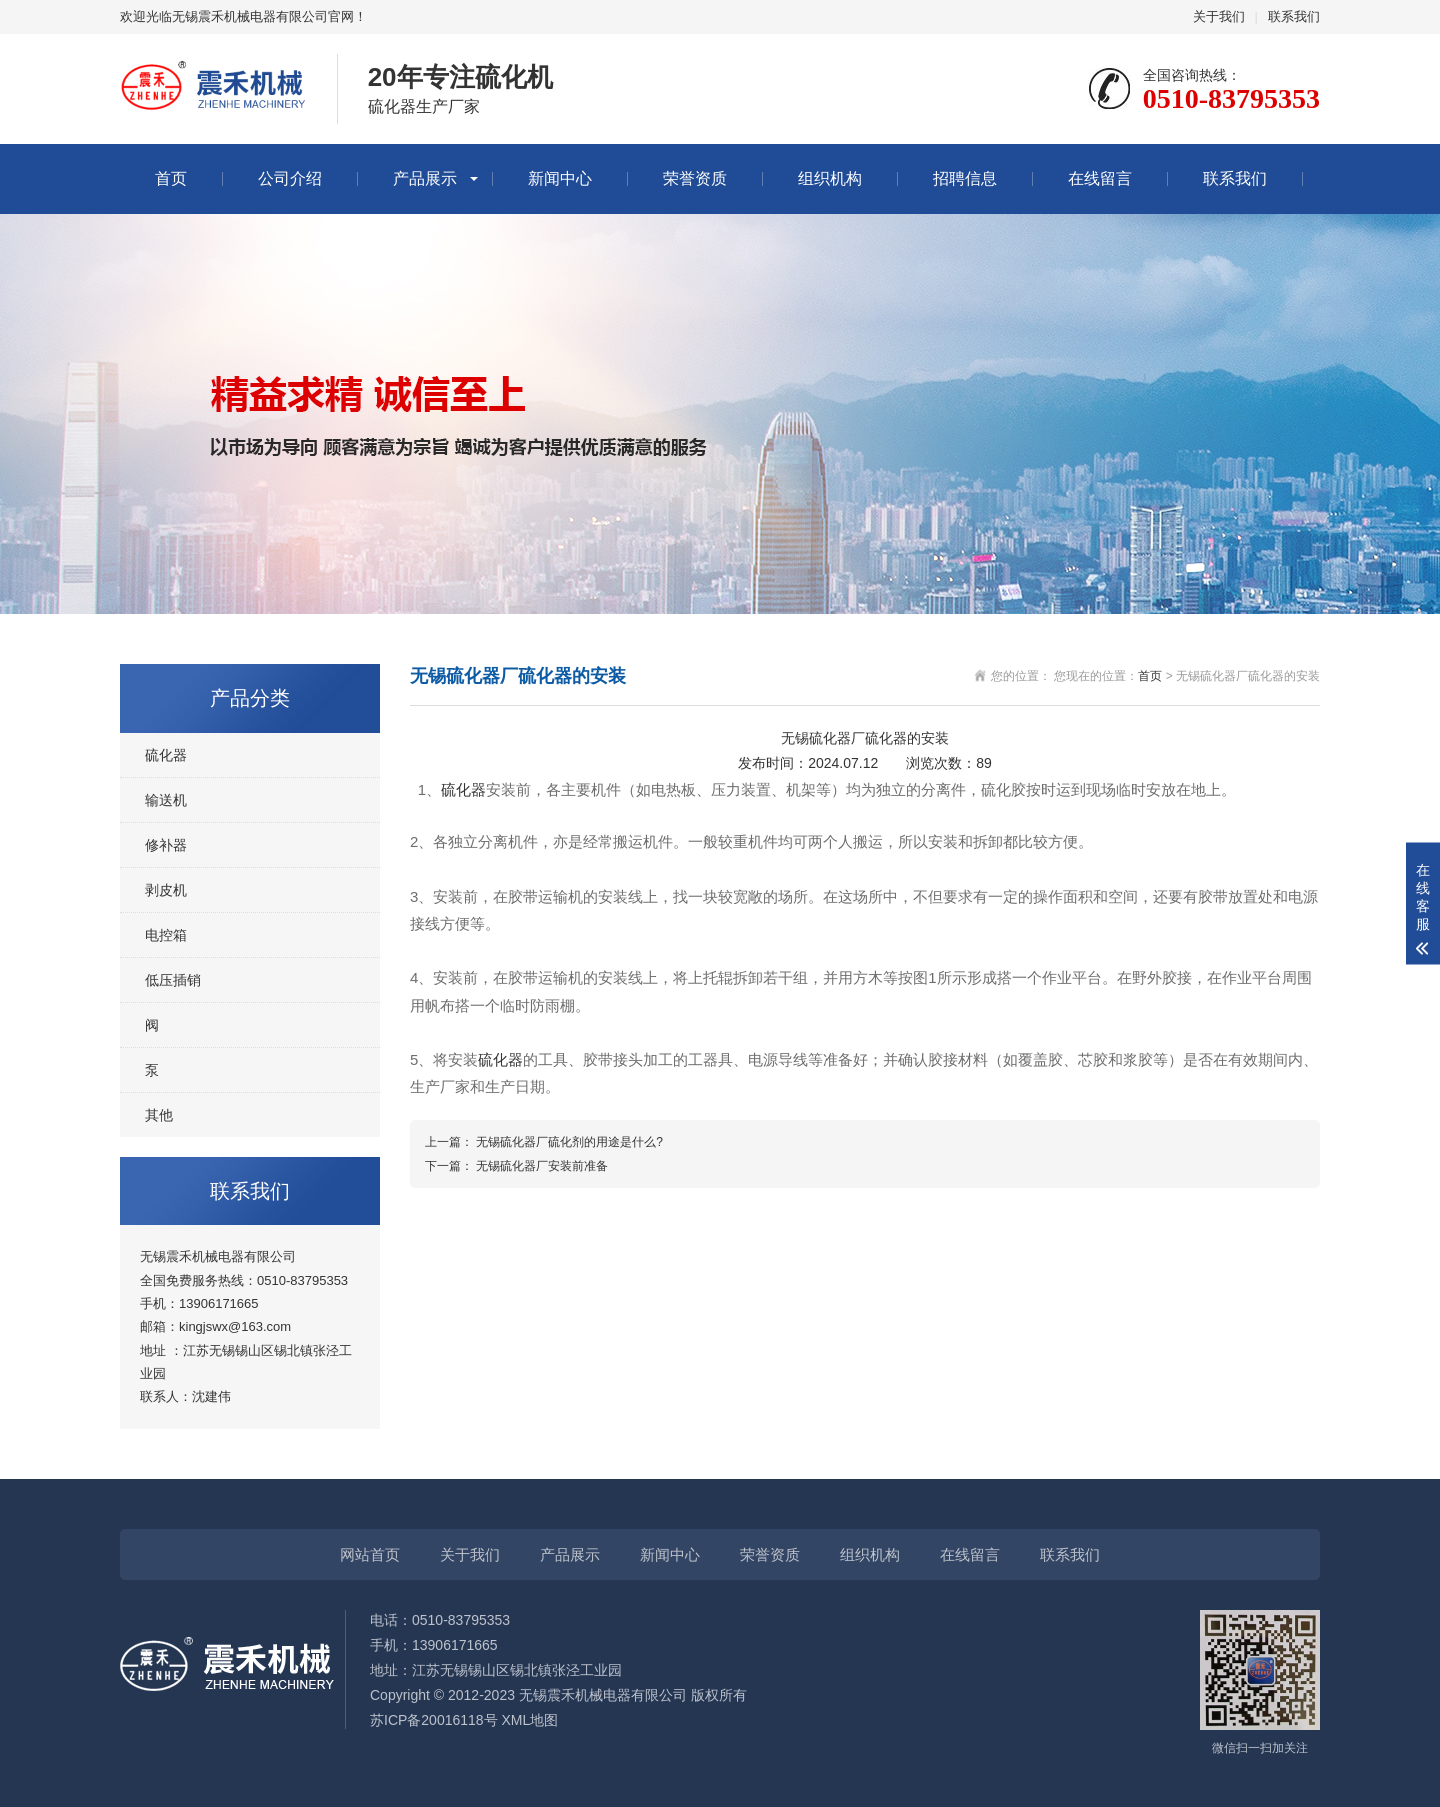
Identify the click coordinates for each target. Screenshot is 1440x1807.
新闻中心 (560, 178)
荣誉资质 (695, 178)
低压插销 (173, 980)
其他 (159, 1115)
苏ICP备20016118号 (434, 1720)
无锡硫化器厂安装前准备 (542, 1166)
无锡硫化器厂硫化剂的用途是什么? (569, 1142)
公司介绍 (290, 178)
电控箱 (166, 935)
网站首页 (370, 1554)
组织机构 (830, 178)
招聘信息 (965, 178)
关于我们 (1219, 16)
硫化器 (166, 755)
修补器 (166, 845)
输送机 (166, 800)
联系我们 (1294, 16)
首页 (171, 178)
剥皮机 (166, 890)
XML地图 (530, 1720)
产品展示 (425, 178)
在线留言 (1100, 178)
